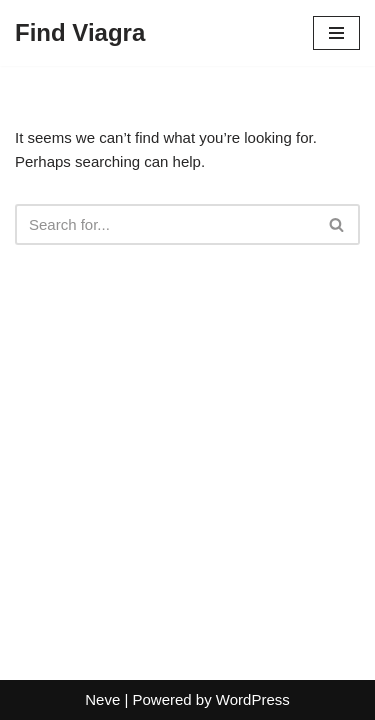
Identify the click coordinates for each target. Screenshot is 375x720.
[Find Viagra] (80, 33)
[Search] (165, 224)
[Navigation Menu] (336, 33)
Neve (102, 699)
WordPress (253, 699)
